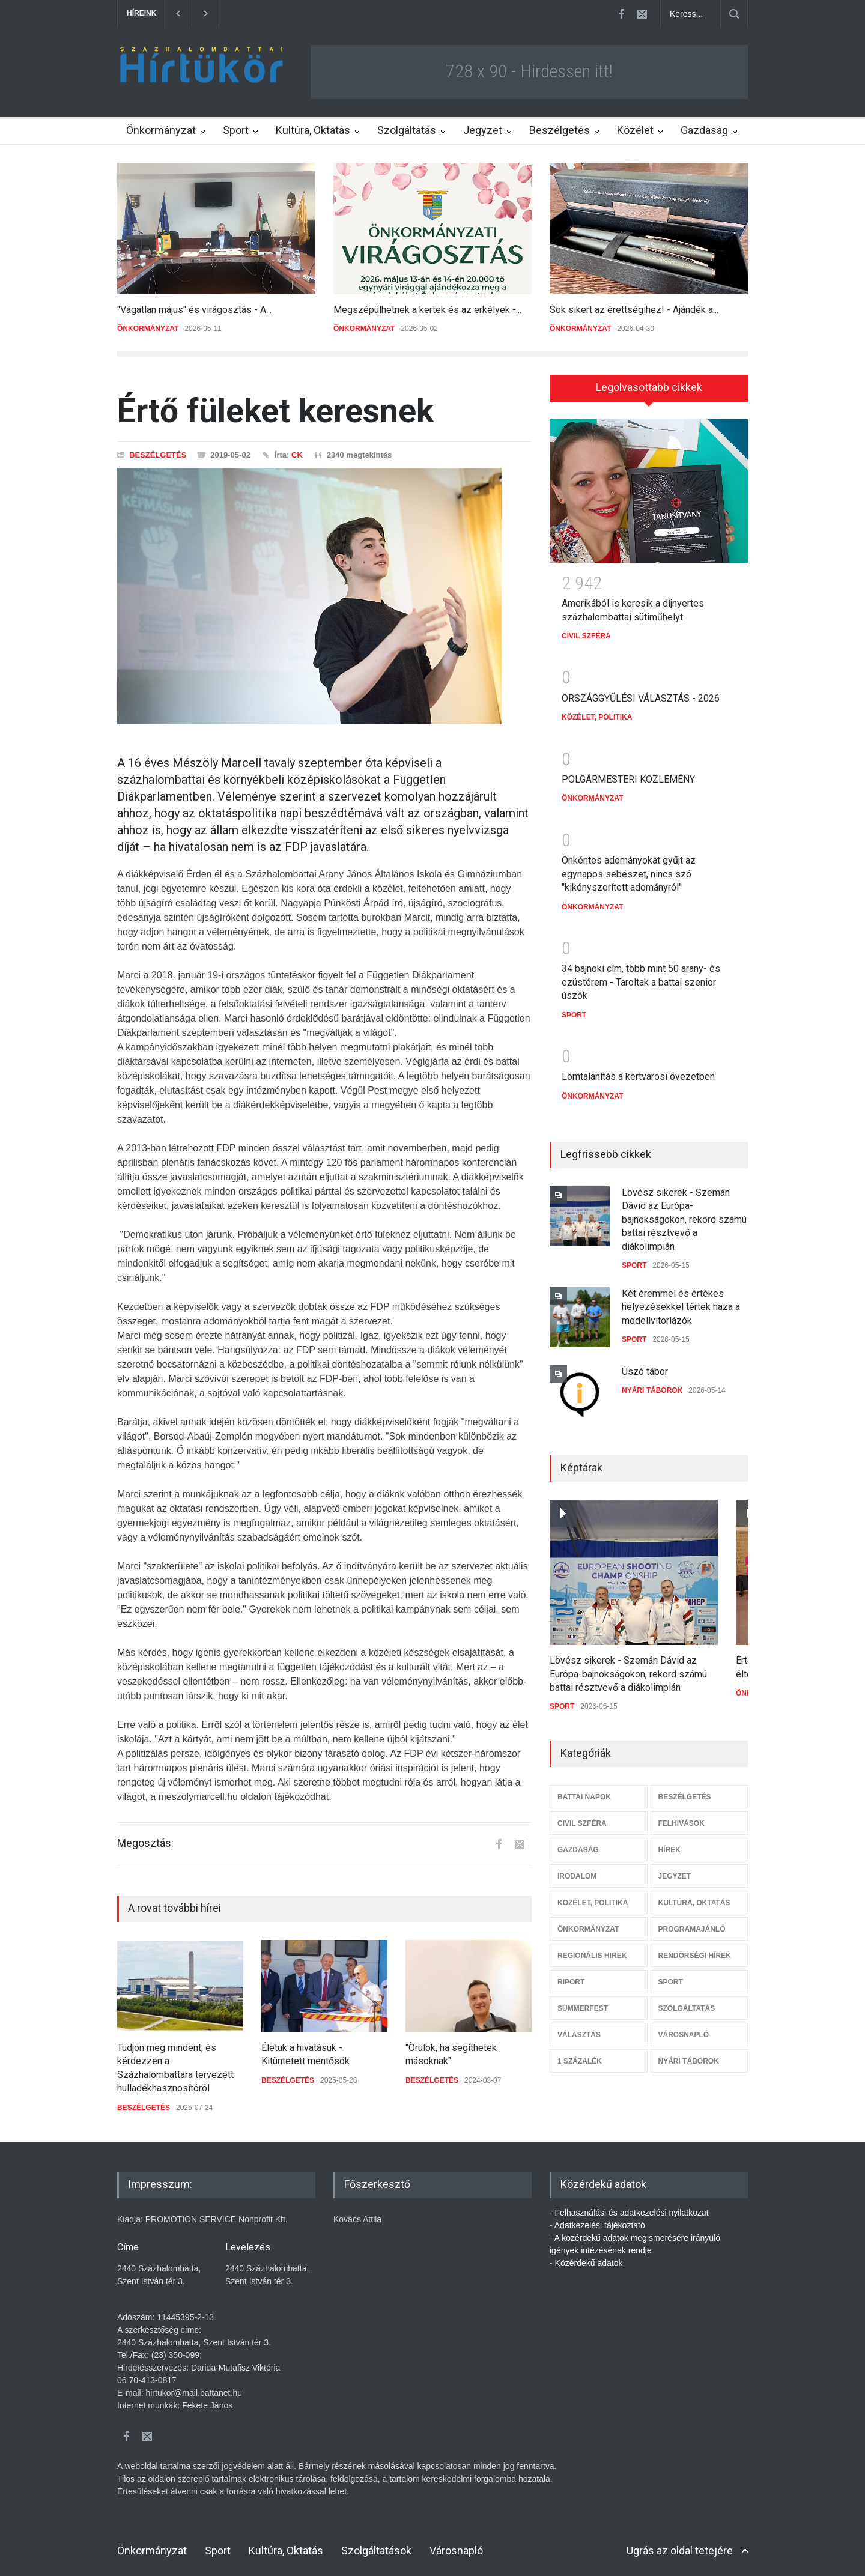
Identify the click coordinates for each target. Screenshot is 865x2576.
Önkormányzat (161, 130)
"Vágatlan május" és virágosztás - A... (194, 309)
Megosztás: (145, 1843)
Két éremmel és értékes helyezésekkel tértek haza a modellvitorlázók (681, 1298)
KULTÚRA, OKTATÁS (694, 1894)
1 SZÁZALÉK (579, 2053)
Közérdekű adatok (589, 2263)
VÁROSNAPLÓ (683, 2026)
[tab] (649, 388)
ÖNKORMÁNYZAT (147, 328)
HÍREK (669, 1841)
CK (297, 454)
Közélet (635, 130)
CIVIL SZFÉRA (586, 627)
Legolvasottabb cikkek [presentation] (649, 387)
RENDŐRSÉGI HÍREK (694, 1947)
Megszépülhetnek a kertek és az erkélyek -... (427, 309)
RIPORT (570, 1973)
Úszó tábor (645, 1363)
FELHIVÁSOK (681, 1815)
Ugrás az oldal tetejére (680, 2550)
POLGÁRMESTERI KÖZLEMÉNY (628, 771)
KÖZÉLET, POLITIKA (597, 709)
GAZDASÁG (578, 1841)
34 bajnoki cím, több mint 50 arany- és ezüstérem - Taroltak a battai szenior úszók (641, 973)
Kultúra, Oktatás (313, 130)
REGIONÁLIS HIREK (592, 1947)
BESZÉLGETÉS (157, 454)
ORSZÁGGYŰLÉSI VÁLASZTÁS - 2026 (641, 690)
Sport (236, 130)
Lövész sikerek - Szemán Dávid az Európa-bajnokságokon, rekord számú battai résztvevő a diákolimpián (684, 1211)
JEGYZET (674, 1868)
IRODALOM (576, 1868)
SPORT (574, 1006)
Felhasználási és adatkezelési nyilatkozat (632, 2212)
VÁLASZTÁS (579, 2026)
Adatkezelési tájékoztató (599, 2225)
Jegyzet (482, 130)
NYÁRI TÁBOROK (652, 1382)
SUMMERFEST (582, 2000)
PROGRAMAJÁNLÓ (692, 1921)
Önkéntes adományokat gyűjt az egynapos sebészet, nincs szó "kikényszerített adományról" (629, 865)
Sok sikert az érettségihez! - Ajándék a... (634, 309)
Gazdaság (704, 130)
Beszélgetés (559, 130)
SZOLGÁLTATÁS (686, 2000)
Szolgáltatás (406, 130)
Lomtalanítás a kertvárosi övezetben (638, 1068)
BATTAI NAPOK (584, 1788)
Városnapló (456, 2550)
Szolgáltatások (376, 2550)
